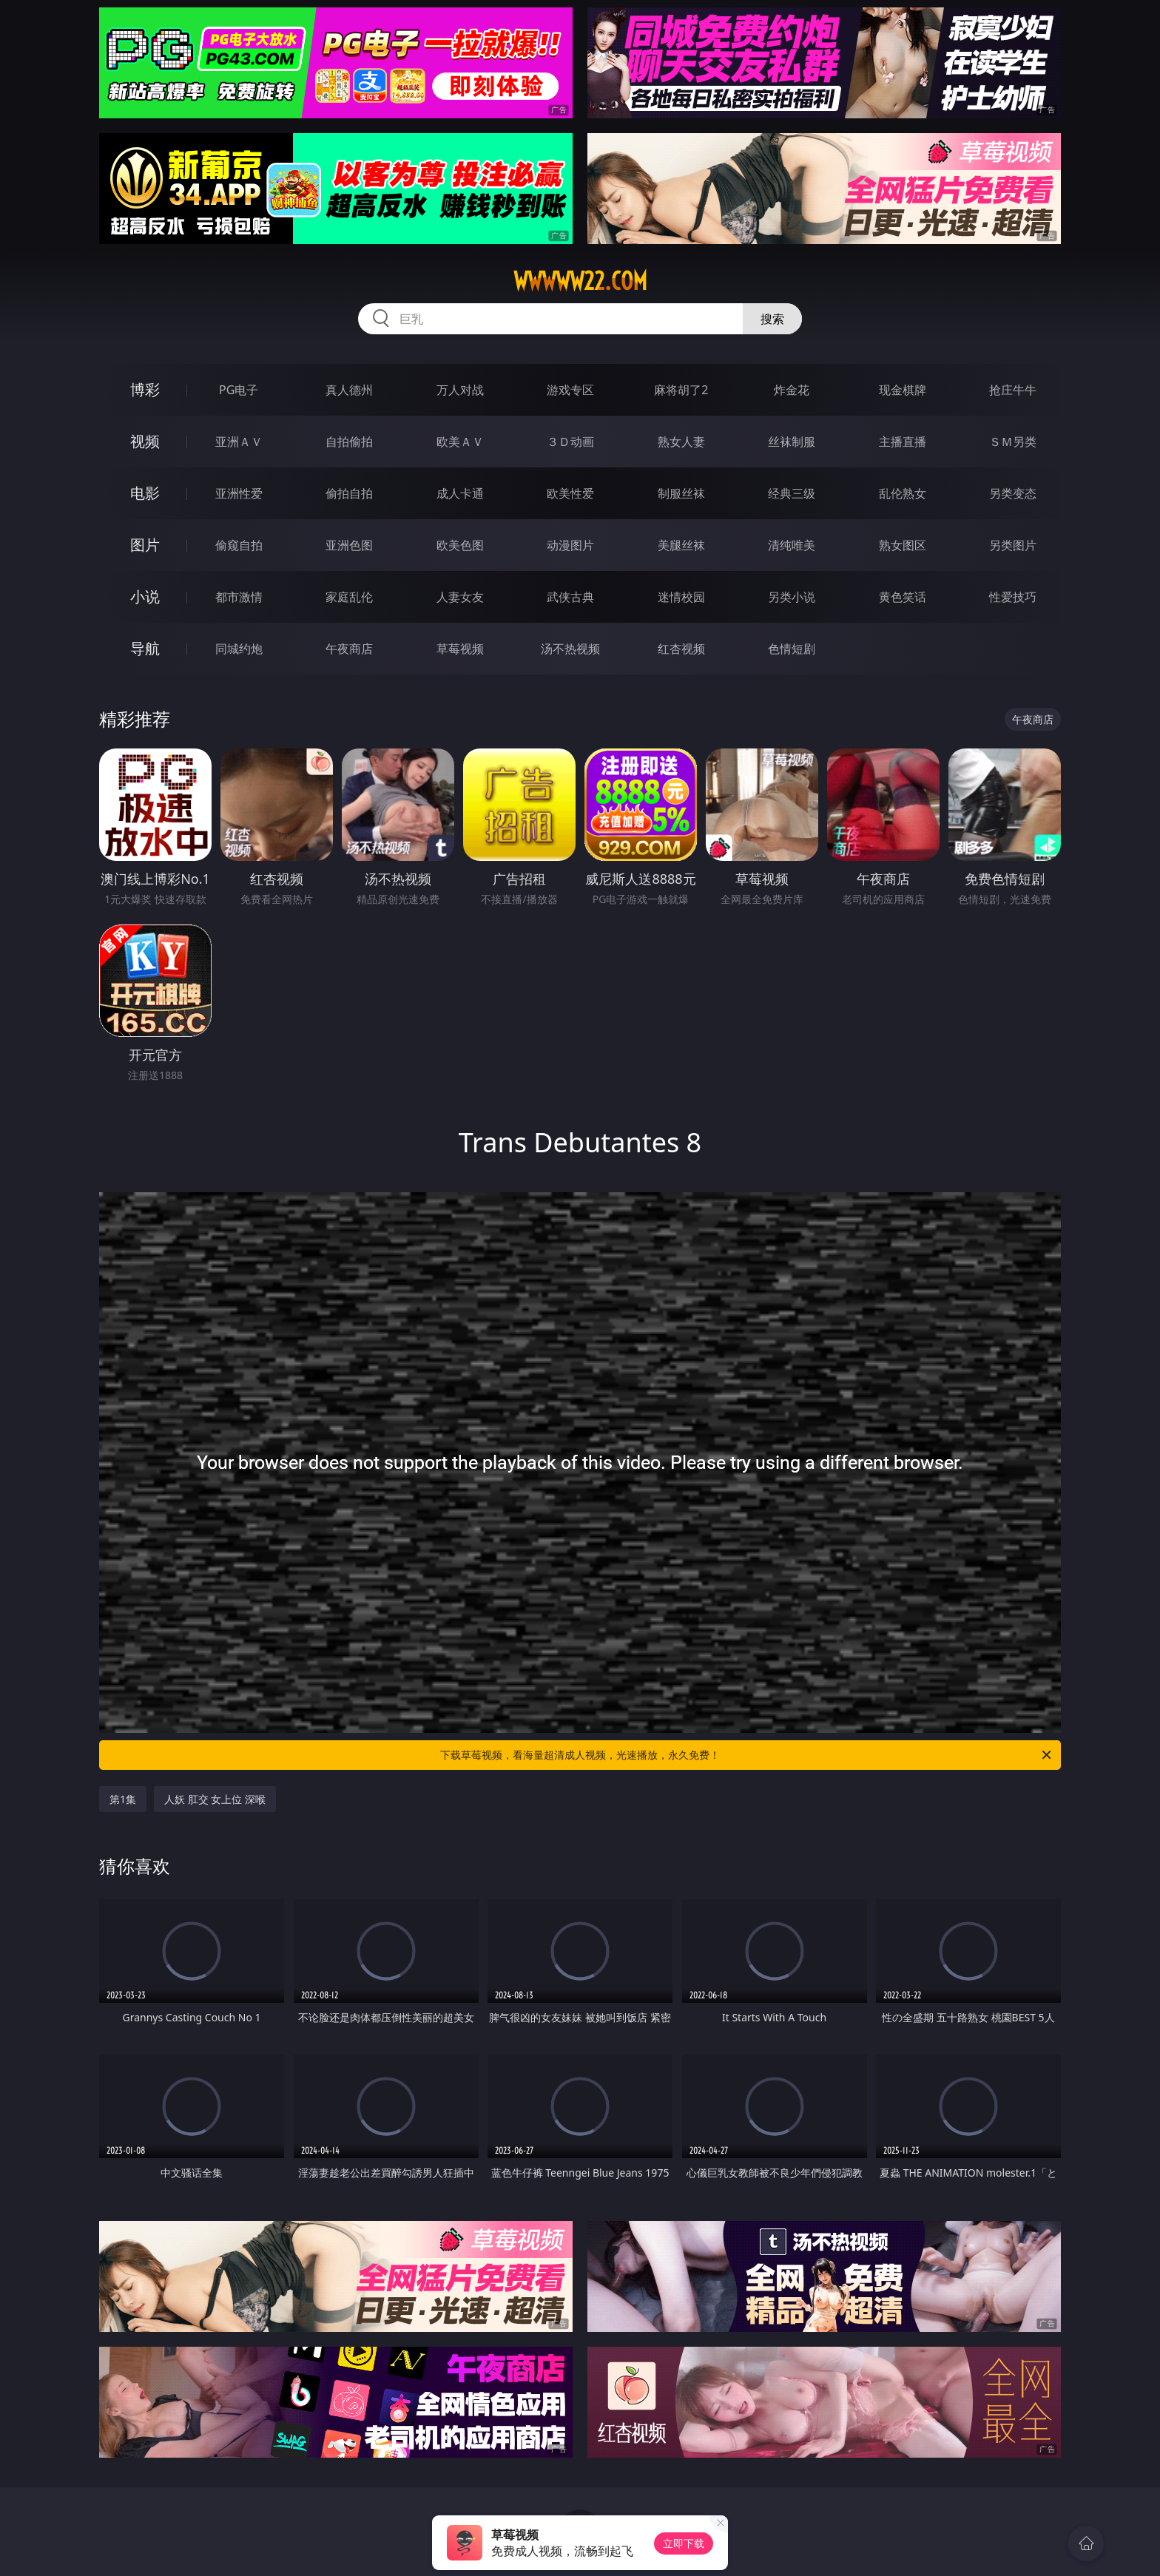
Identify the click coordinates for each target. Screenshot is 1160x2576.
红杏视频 (681, 648)
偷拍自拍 (349, 493)
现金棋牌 (902, 390)
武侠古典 (570, 597)
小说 (145, 596)
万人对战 (460, 390)
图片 (145, 545)
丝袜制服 (791, 441)
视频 (145, 441)
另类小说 (791, 597)
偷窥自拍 (239, 545)
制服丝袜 (681, 493)
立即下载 (683, 2543)
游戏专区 (570, 390)
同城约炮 (239, 648)
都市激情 (239, 597)
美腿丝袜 (681, 545)
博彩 (145, 389)
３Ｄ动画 (570, 441)
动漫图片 (570, 545)
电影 (145, 493)
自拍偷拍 (349, 441)
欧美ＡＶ (460, 441)
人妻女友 (460, 597)
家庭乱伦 (349, 597)
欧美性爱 (570, 493)
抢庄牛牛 (1012, 390)
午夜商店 (349, 648)
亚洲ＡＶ (239, 441)
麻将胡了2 (681, 390)
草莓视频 (460, 648)
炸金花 (791, 390)
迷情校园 (681, 597)
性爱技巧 (1012, 597)
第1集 (122, 1799)
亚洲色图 (349, 545)
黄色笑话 (902, 597)
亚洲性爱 (239, 493)
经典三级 (791, 493)
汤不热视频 (570, 648)
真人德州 (349, 390)
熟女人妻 (681, 441)
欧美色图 (460, 545)
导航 (145, 648)
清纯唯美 (791, 545)
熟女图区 (902, 545)
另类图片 (1012, 545)
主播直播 (902, 441)
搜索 (772, 319)
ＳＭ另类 (1012, 441)
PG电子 (238, 390)
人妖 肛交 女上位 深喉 (215, 1799)
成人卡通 (460, 493)
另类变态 (1012, 493)
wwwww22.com (580, 281)
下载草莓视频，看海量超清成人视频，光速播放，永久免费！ (746, 1755)
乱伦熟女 (902, 493)
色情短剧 (791, 648)
